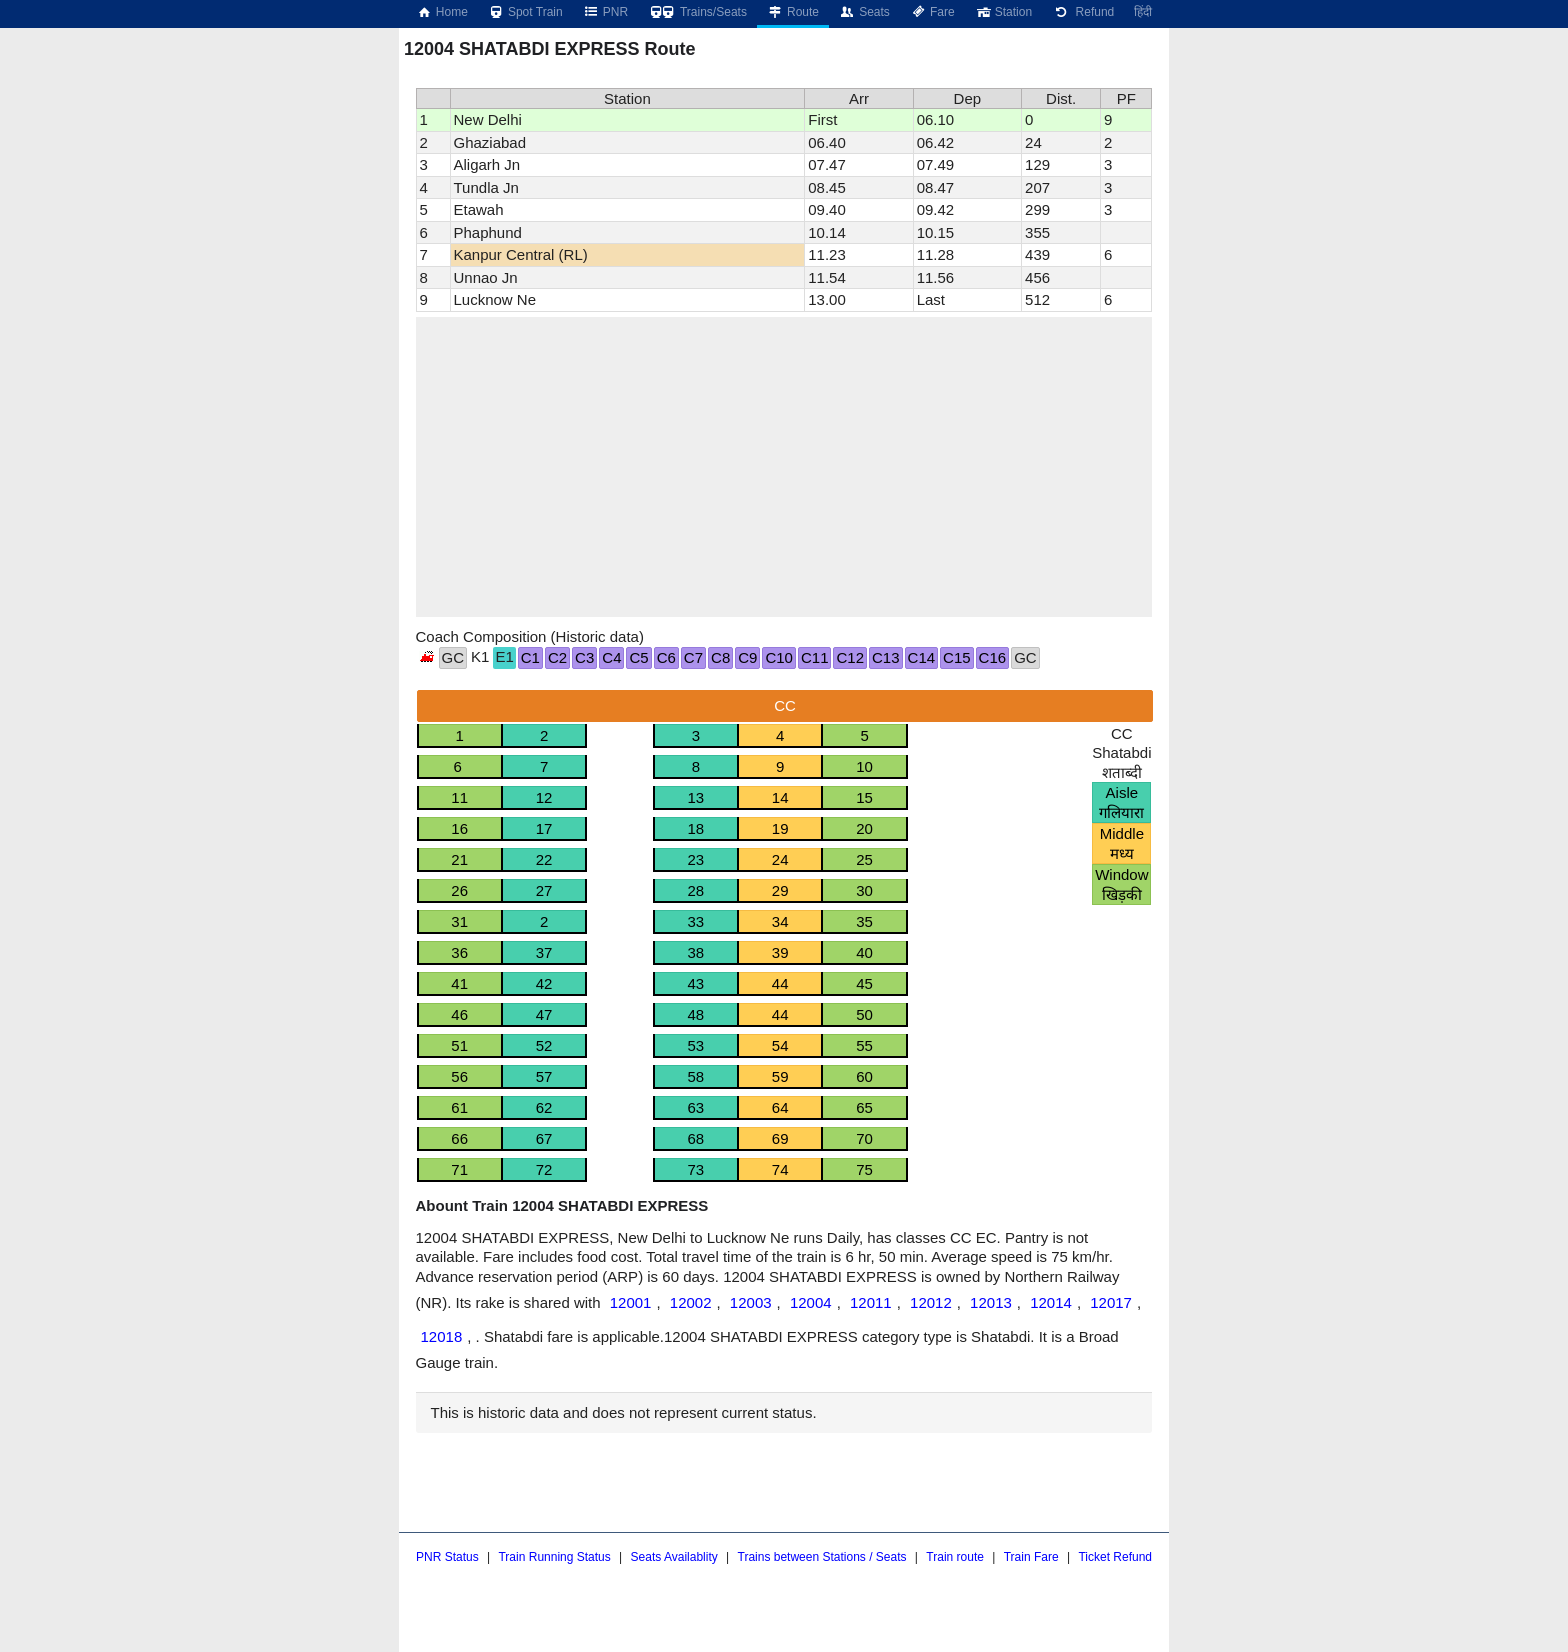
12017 (1111, 1302)
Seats (864, 12)
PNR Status (447, 1557)
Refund (1083, 12)
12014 (1051, 1302)
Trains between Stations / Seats (822, 1557)
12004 (811, 1302)
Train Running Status (554, 1557)
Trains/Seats (697, 12)
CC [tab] (785, 705)
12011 (871, 1302)
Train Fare (1031, 1557)
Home (442, 12)
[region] (784, 467)
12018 (442, 1336)
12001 (631, 1302)
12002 (691, 1302)
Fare (932, 12)
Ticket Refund (1115, 1557)
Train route (955, 1557)
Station (1003, 12)
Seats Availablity (674, 1557)
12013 (991, 1302)
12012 (931, 1302)
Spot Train (525, 12)
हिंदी (1143, 12)
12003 (751, 1302)
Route (793, 12)
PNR (605, 12)
